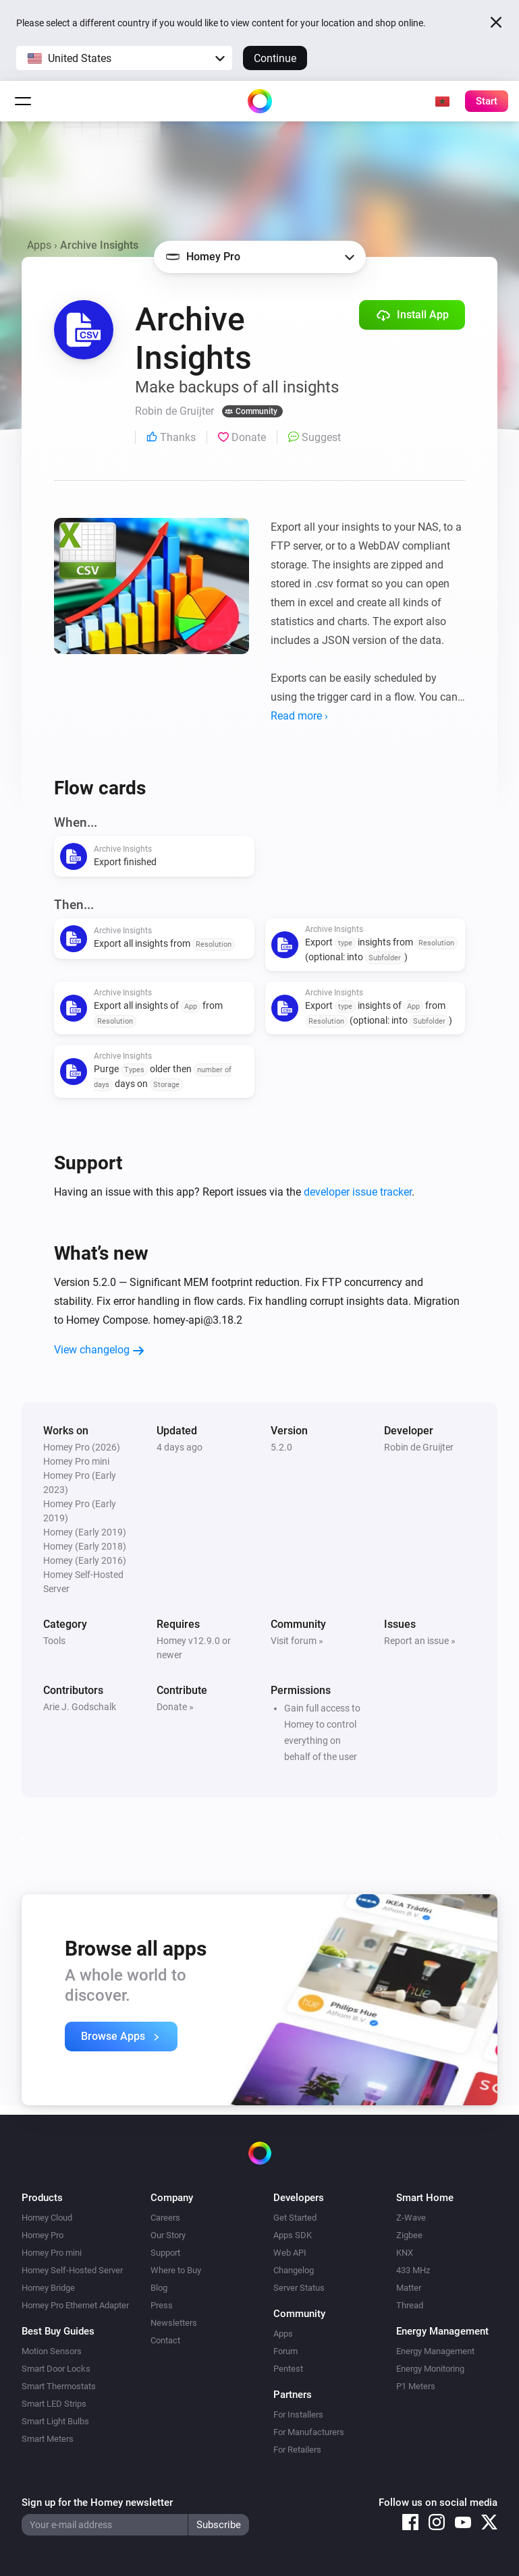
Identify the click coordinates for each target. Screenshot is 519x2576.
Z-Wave (411, 2218)
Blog (159, 2288)
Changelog (293, 2270)
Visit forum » (297, 1640)
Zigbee (409, 2235)
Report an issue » (420, 1640)
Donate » (175, 1706)
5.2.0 (281, 1447)
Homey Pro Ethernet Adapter (75, 2305)
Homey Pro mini (52, 2253)
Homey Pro (42, 2235)
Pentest (288, 2369)
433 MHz (413, 2270)
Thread (409, 2305)
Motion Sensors (52, 2351)
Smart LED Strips (54, 2404)
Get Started (295, 2218)
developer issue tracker (358, 1191)
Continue (275, 58)
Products (42, 2198)
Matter (408, 2288)
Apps (39, 245)
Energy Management (435, 2351)
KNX (404, 2253)
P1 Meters (415, 2386)
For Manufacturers (308, 2432)
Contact (165, 2340)
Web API (289, 2253)
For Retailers (297, 2450)
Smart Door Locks (56, 2369)
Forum (285, 2351)
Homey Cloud (47, 2218)
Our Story (168, 2235)
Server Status (299, 2288)
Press (162, 2305)
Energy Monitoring (430, 2369)
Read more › (299, 715)
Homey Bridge (48, 2288)
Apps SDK (292, 2235)
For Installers (298, 2414)
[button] (124, 58)
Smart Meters (48, 2439)
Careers (165, 2218)
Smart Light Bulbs (55, 2421)
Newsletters (174, 2323)
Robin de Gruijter (419, 1447)
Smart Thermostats (59, 2386)
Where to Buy (176, 2270)
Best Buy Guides (58, 2331)
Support (165, 2253)
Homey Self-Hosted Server (72, 2270)
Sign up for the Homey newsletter (97, 2502)
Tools (54, 1640)
